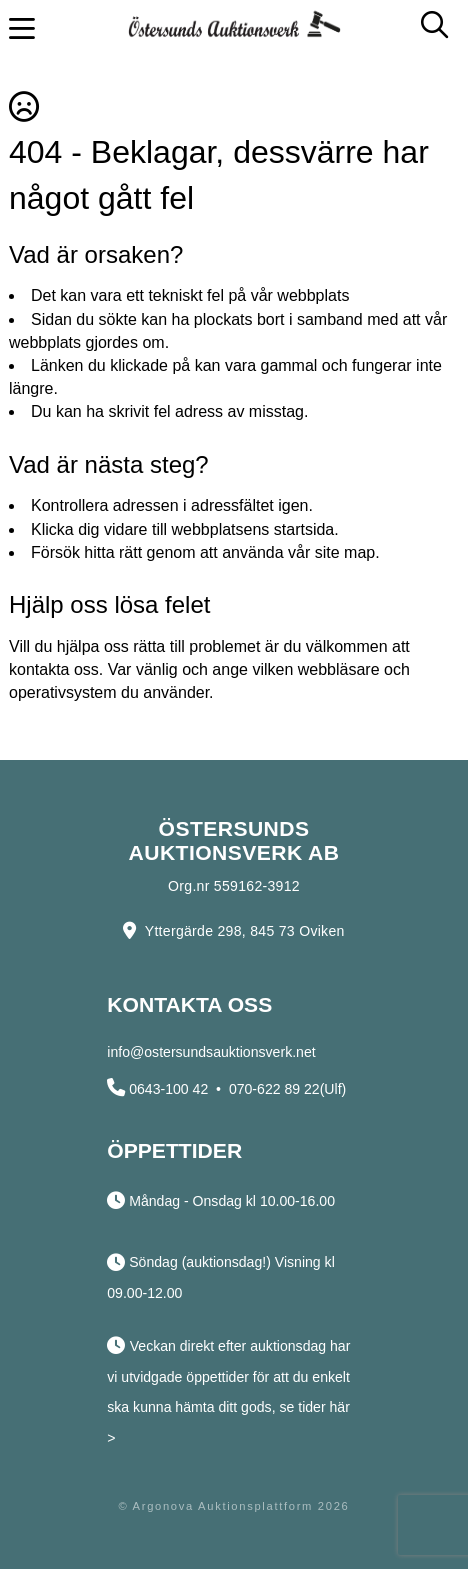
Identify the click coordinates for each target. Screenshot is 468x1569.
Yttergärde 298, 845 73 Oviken (245, 931)
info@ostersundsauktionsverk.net (211, 1052)
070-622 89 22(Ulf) (287, 1089)
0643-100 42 (168, 1089)
